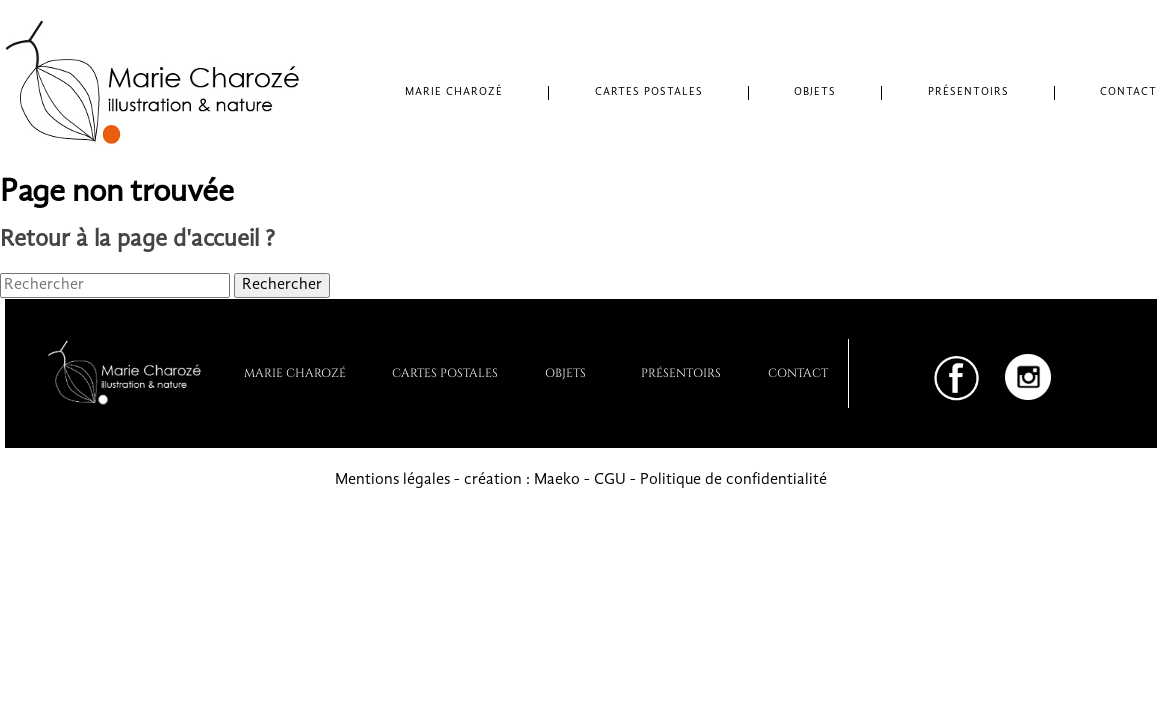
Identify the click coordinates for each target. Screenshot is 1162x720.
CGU (610, 480)
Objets (815, 92)
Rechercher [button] (282, 285)
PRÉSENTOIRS (681, 372)
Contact (1128, 92)
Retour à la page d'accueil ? (137, 240)
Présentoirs (968, 92)
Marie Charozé (454, 92)
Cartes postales (649, 92)
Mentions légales (392, 480)
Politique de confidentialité (733, 480)
